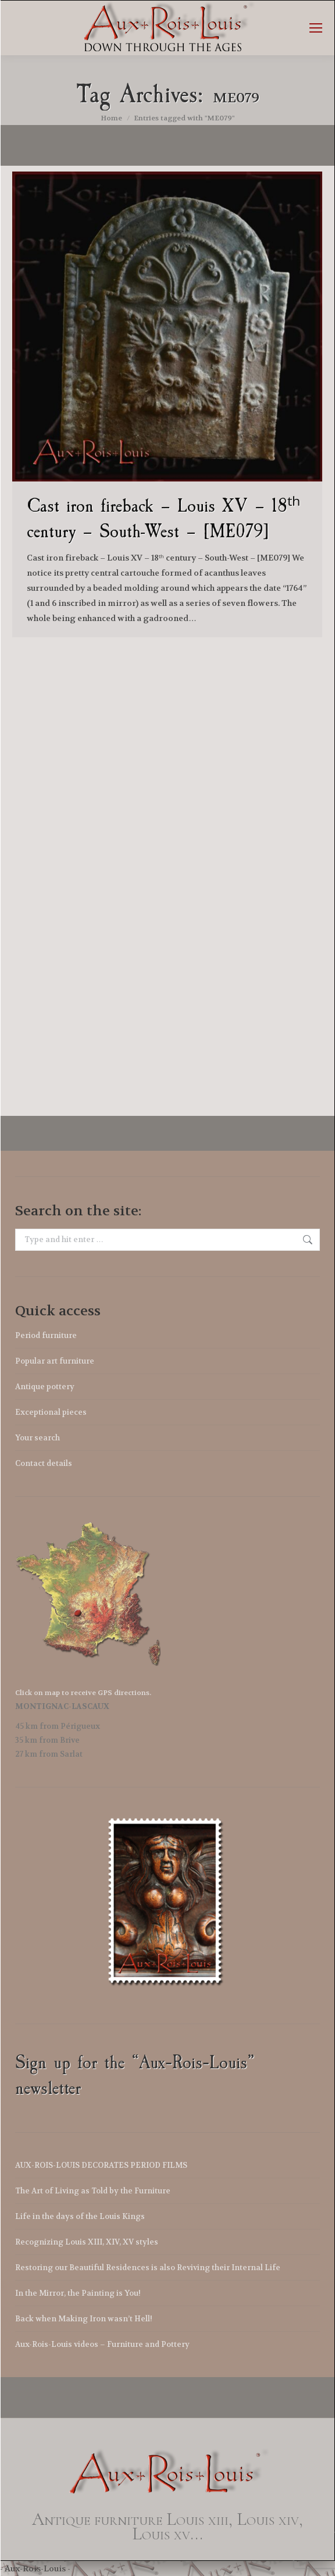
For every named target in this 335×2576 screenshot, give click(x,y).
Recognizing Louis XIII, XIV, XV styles (86, 2242)
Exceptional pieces (51, 1412)
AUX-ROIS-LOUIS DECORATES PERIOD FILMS (101, 2165)
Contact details (43, 1463)
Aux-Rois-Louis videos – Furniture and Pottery (102, 2344)
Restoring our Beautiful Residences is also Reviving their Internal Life (147, 2267)
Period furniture (46, 1335)
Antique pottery (44, 1387)
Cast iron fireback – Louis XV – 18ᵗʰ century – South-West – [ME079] (163, 518)
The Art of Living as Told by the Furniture (92, 2191)
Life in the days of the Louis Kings (80, 2216)
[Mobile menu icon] (316, 28)
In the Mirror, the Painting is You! (78, 2293)
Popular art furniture (54, 1361)
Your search (37, 1438)
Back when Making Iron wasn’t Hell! (83, 2319)
